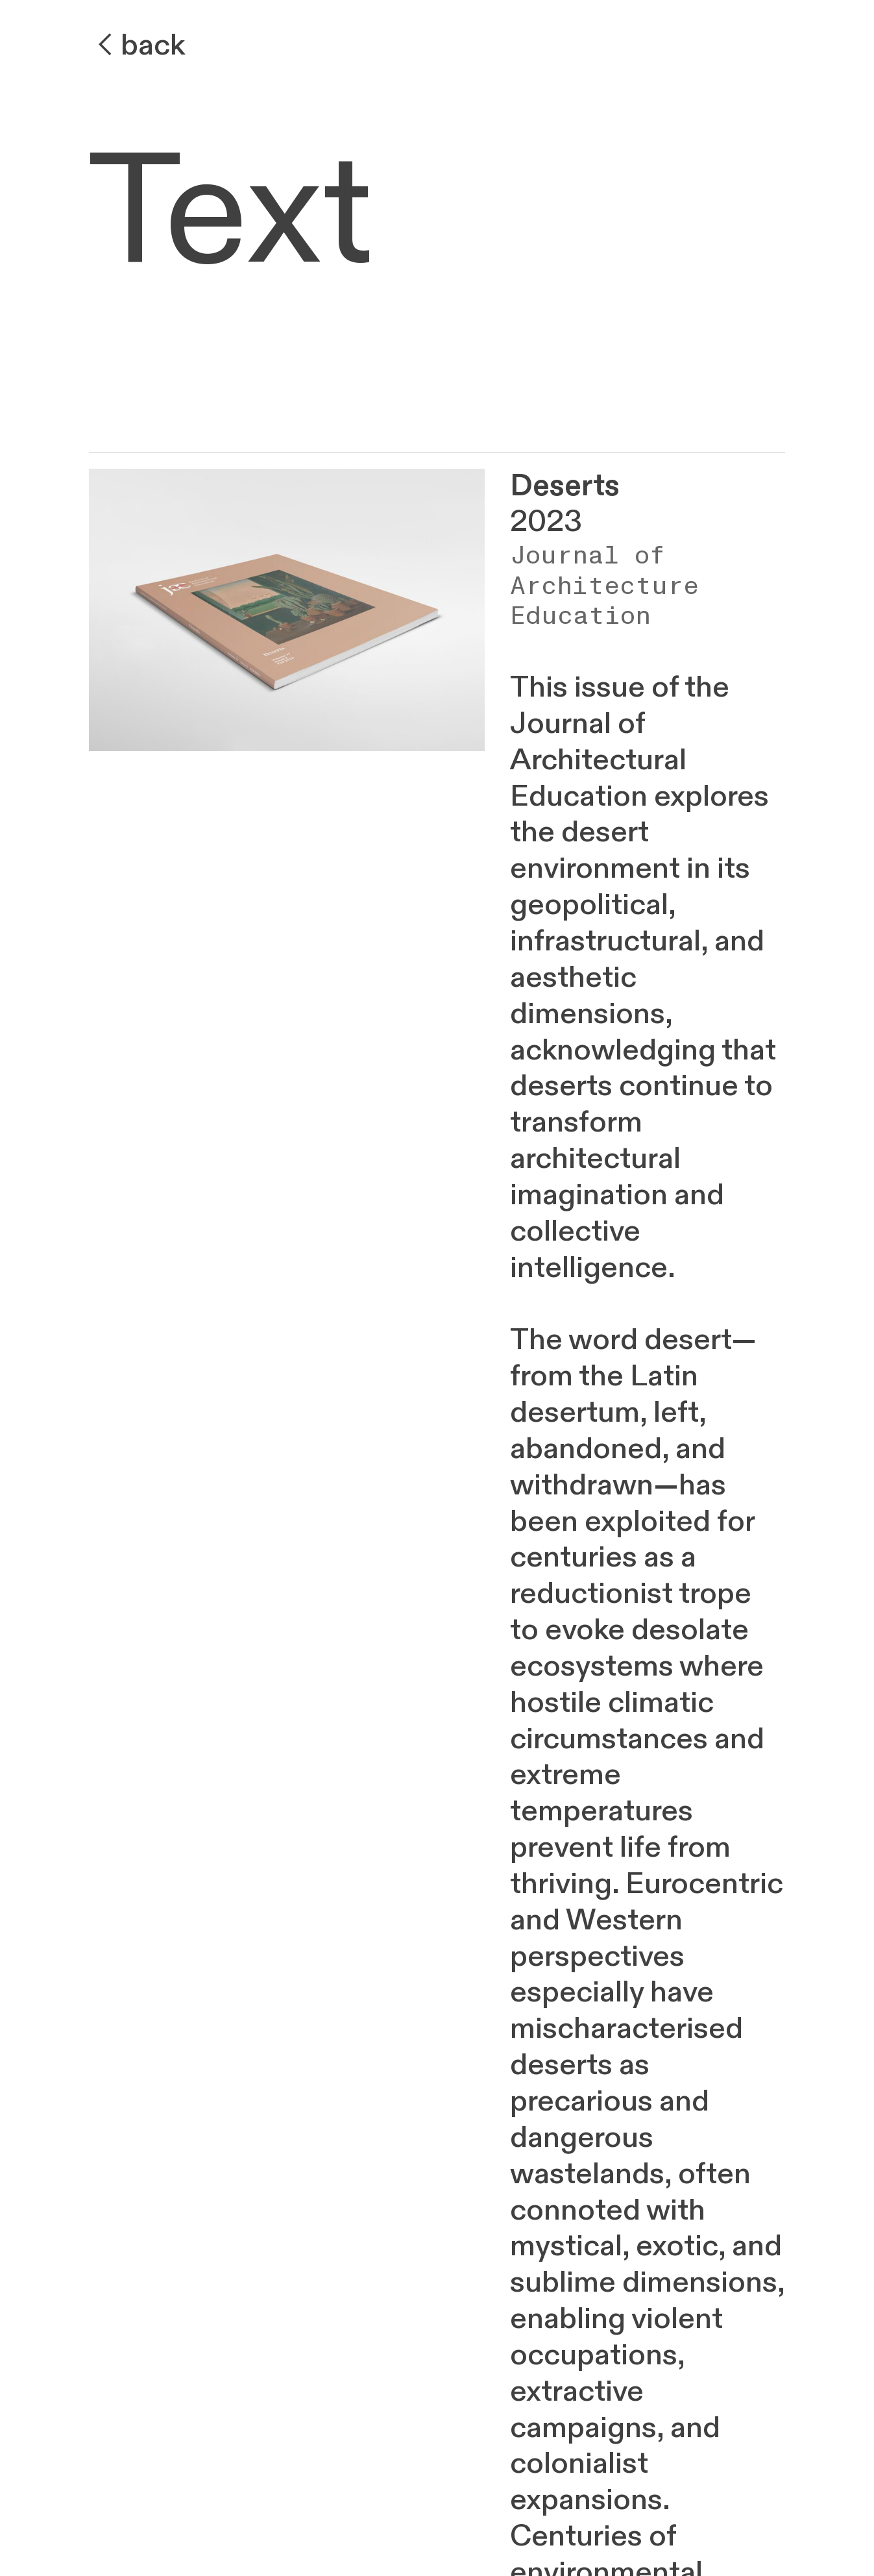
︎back (137, 45)
